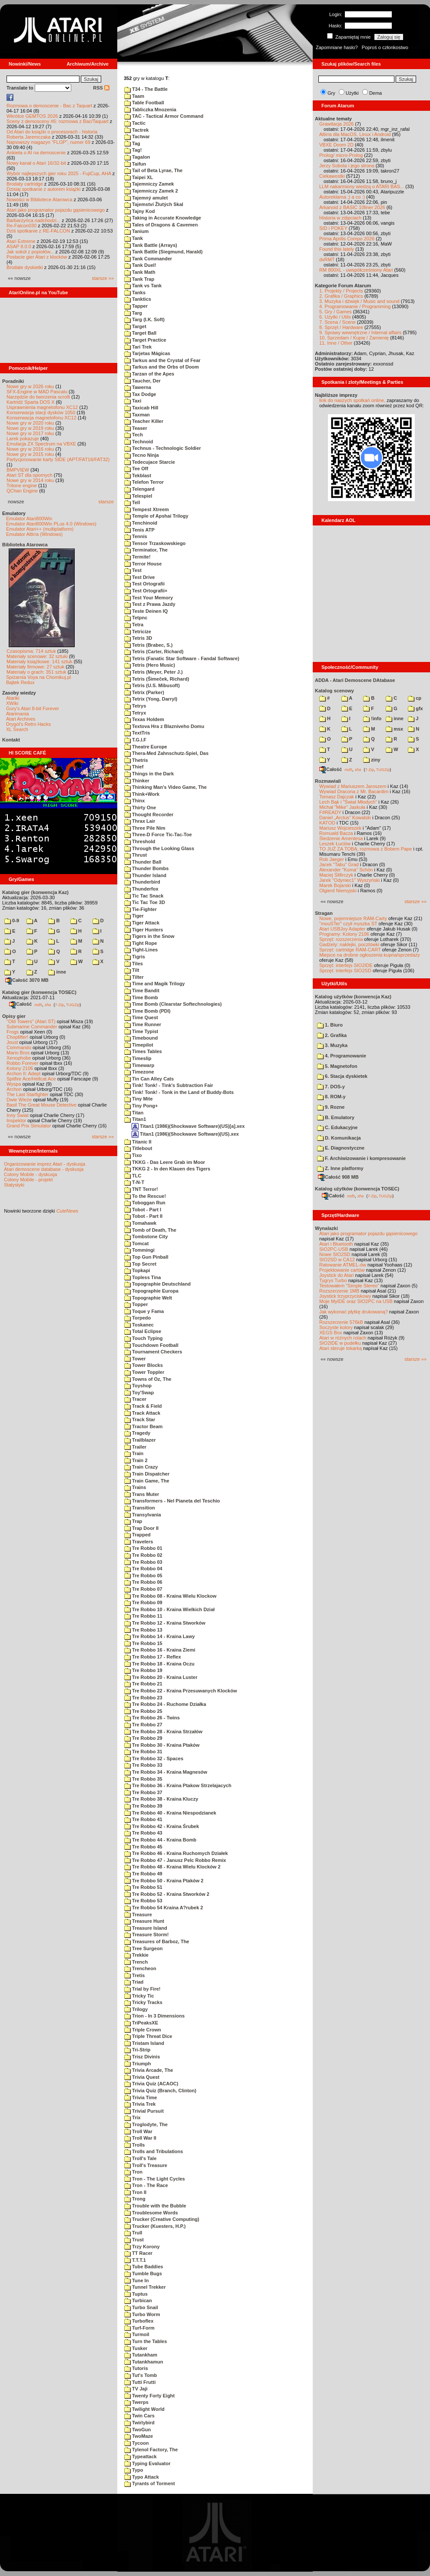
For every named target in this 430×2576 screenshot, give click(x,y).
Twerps (136, 2402)
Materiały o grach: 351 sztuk (36, 672)
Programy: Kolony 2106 (344, 934)
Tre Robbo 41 (143, 1819)
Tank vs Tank (143, 285)
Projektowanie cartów (342, 1270)
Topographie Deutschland (157, 1283)
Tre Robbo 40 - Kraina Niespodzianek (170, 1812)
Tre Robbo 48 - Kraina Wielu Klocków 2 (172, 1866)
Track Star (139, 1419)
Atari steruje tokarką (340, 1348)
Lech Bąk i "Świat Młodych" (348, 801)
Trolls (134, 2144)
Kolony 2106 (20, 1068)
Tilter (134, 977)
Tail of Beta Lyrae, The (153, 170)
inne (57, 971)
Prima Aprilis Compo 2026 (346, 238)
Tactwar (137, 136)
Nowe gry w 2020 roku (30, 422)
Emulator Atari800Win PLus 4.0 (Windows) (51, 523)
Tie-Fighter (140, 909)
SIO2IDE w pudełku (340, 1343)
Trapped (137, 1534)
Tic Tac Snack (143, 895)
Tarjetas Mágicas (147, 353)
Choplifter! (17, 1037)
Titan (133, 1112)
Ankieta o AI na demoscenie (36, 152)
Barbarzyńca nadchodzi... (33, 220)
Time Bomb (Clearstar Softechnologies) (173, 1004)
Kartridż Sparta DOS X (31, 402)
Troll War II (140, 2138)
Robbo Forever (22, 1063)
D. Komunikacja (339, 1137)
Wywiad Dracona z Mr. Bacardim (353, 791)
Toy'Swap (139, 1392)
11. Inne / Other (335, 343)
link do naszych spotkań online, (352, 400)
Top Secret (140, 1263)
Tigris (134, 956)
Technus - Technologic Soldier (162, 448)
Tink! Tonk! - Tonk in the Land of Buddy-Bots (179, 1092)
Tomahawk (140, 1223)
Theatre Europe (145, 746)
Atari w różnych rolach (342, 1337)
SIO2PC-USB (333, 1249)
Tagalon (137, 157)
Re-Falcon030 (21, 225)
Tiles (133, 963)
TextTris (137, 732)
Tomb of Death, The (150, 1230)
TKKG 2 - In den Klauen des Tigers (167, 1168)
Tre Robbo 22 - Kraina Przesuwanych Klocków (180, 1690)
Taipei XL (138, 177)
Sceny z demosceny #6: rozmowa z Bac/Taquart (58, 121)
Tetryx (135, 712)
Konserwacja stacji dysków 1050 (41, 412)
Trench (136, 1961)
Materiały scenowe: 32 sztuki (37, 656)
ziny (371, 759)
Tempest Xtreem (146, 509)
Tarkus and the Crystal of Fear (162, 360)
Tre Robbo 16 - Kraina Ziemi (159, 1649)
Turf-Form (139, 2327)
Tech (133, 434)
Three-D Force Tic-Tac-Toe (158, 834)
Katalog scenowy (334, 690)
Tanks (135, 292)
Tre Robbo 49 (143, 1873)
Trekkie (136, 1955)
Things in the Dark (149, 773)
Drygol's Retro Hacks (28, 724)
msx (394, 728)
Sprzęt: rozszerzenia (341, 939)
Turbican (138, 2300)
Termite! (137, 556)
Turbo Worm (142, 2314)
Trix (132, 2117)
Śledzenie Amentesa (341, 838)
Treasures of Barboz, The (156, 1941)
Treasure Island (145, 1928)
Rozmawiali (328, 781)
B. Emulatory (335, 1117)
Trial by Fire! (142, 1988)
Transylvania (142, 1514)
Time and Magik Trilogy (154, 983)
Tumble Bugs (143, 2273)
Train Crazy (141, 1466)
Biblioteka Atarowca (25, 544)
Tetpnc (135, 617)
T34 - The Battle (146, 89)
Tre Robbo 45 (143, 1846)
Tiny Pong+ (141, 1105)
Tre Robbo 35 (143, 1779)
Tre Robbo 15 (143, 1643)
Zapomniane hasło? (337, 47)
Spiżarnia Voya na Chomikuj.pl (38, 677)
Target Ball (140, 333)
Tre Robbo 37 (143, 1792)
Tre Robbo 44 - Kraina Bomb (160, 1839)
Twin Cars (139, 2415)
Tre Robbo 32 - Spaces (153, 1758)
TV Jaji (136, 2388)
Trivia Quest (141, 2077)
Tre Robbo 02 (143, 1555)
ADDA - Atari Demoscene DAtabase (355, 680)
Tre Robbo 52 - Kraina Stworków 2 (166, 1894)
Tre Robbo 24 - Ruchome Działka (165, 1704)
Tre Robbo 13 (143, 1629)
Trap (133, 1521)
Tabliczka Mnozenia (150, 109)
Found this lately (336, 249)
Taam (134, 96)
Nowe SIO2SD (335, 1254)
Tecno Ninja (141, 455)
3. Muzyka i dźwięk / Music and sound (359, 301)
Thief (133, 766)
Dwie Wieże (19, 1099)
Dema (375, 93)
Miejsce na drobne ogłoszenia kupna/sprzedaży (369, 954)
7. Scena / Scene (337, 322)
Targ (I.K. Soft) (144, 319)
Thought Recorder (148, 814)
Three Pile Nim (144, 828)
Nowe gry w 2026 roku (30, 386)
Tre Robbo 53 (143, 1900)
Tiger (134, 915)
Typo (133, 2470)
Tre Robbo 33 (143, 1765)
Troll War (138, 2131)
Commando (19, 1047)
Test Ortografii (144, 583)
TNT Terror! (141, 1189)
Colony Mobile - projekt (28, 1179)
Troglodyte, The (146, 2124)
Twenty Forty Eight (149, 2395)
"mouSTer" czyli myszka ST (348, 923)
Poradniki (13, 381)
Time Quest (141, 1017)
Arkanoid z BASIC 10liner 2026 (352, 207)
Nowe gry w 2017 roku (30, 433)
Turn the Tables (145, 2341)
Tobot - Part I (142, 1209)
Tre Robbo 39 (143, 1805)
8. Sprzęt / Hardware (341, 327)
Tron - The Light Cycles (154, 2178)
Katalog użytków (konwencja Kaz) (353, 996)
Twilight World (144, 2409)
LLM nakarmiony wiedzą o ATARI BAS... (361, 186)
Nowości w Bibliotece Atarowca (40, 199)
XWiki (12, 703)
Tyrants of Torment (149, 2483)
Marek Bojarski (335, 885)
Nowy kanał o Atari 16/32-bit (36, 163)
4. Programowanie (341, 1055)
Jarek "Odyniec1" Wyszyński (349, 880)
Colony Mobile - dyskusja (30, 1174)
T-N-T (134, 1182)
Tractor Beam (143, 1426)
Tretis (134, 1975)
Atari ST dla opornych (30, 475)
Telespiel (138, 496)
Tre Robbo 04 (143, 1568)
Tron (133, 2171)
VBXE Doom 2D (336, 144)
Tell (132, 502)
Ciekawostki (332, 176)
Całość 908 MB (338, 1177)
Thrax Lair (139, 821)
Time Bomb (141, 997)
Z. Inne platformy (340, 1168)
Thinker (136, 780)
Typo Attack (141, 2477)
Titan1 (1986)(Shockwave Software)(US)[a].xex (188, 1126)
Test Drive (139, 577)
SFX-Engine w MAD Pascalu (37, 391)
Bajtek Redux (20, 682)
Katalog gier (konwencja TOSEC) (39, 992)
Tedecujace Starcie (149, 462)
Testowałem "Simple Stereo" (349, 1285)
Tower (135, 1358)
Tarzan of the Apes (149, 373)
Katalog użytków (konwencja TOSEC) (357, 1188)
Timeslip (137, 1058)
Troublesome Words (151, 2212)
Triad (133, 1981)
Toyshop (138, 1385)
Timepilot (138, 1044)
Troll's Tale (140, 2158)
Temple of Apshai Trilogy (156, 516)
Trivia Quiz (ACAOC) (151, 2083)
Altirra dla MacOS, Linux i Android (354, 134)
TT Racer (138, 2253)
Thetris (136, 760)
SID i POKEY (333, 228)
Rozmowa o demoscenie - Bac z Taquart (49, 105)
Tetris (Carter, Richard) (153, 651)
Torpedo (137, 1317)
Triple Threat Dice (148, 2036)
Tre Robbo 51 (143, 1887)
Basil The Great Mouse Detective (41, 1104)
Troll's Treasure (145, 2165)
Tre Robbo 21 (143, 1683)
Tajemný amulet (146, 197)
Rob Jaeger (331, 859)
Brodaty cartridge (25, 183)
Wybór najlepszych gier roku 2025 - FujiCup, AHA (59, 173)
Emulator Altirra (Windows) (34, 534)
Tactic (135, 123)
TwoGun (137, 2429)
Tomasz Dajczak (336, 796)
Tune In (136, 2280)
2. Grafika (332, 1035)
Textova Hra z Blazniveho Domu (164, 726)
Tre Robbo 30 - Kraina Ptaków (161, 1745)
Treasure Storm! (146, 1934)
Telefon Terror (144, 482)
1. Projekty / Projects (341, 290)
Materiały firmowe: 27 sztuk (35, 666)
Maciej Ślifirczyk (336, 875)
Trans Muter (141, 1494)
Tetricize (137, 631)
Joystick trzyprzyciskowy (345, 1296)
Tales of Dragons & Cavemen (161, 224)
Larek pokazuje (23, 438)
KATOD (327, 822)
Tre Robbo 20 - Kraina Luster (160, 1677)
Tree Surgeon (143, 1948)
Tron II (135, 2192)
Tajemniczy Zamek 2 (151, 190)
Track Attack (142, 1413)
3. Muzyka (332, 1045)
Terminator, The (146, 549)
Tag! (133, 150)
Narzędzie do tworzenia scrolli (38, 396)
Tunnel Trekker (145, 2287)
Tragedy (137, 1433)
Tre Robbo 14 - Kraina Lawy (159, 1636)
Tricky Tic (139, 1995)
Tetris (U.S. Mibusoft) (152, 685)
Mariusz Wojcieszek (340, 828)
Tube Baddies (143, 2266)
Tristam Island (144, 2043)
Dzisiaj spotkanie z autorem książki (44, 189)
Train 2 (136, 1460)
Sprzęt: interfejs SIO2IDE (346, 965)
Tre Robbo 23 (143, 1697)
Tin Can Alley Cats (149, 1078)
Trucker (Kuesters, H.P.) (154, 2226)
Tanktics (137, 299)
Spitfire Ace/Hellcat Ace (31, 1078)
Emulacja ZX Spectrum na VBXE (41, 443)
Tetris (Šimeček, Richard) (156, 678)
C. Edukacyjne (337, 1127)
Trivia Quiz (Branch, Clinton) (160, 2090)
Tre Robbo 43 (143, 1832)
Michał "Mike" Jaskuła (342, 807)
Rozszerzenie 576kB (341, 1322)
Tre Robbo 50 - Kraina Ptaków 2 (164, 1880)
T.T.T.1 (135, 2260)
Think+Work (141, 794)
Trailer (135, 1446)
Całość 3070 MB (27, 980)
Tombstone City (146, 1236)
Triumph (137, 2063)
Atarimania (17, 713)
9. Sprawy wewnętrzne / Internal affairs (360, 332)
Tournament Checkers (153, 1351)
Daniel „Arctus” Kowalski (345, 817)
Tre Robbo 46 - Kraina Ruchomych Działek (176, 1853)
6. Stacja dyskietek (342, 1076)
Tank (133, 238)
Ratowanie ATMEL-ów (342, 1264)
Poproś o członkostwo (385, 47)
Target (135, 326)
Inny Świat (18, 1115)
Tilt (131, 970)
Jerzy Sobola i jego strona (346, 165)
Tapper (136, 306)
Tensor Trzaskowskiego (154, 543)
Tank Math (139, 272)
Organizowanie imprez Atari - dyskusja (44, 1164)
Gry (331, 93)
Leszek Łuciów (335, 843)
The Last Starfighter (28, 1094)
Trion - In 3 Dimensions (154, 2015)
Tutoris (136, 2368)
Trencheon (140, 1968)
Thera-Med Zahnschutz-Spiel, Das (166, 753)
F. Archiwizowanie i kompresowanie (361, 1158)
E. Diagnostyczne (340, 1147)
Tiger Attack (141, 922)
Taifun (135, 163)
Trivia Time (140, 2097)
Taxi (132, 400)
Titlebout (138, 1148)
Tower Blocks (143, 1365)
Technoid (138, 441)
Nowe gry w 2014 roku (30, 480)
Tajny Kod (139, 211)
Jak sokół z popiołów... (30, 251)
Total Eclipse (142, 1331)
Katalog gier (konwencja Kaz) (35, 892)
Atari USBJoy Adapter (342, 928)
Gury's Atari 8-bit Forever (32, 708)
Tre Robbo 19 (143, 1670)
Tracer (135, 1399)
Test (133, 570)
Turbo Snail (141, 2307)
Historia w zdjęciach (340, 217)
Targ (133, 313)
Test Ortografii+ (145, 590)
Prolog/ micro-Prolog (341, 155)
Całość (20, 1004)
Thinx (134, 800)
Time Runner (142, 1024)
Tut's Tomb (140, 2375)
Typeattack (140, 2456)
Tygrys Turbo (333, 1280)
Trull (133, 2232)
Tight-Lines (141, 949)
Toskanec (139, 1324)
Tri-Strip (137, 2049)
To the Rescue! (145, 1196)
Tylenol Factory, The (151, 2449)
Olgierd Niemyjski (338, 890)
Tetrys (135, 705)
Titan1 (135, 1119)
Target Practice (145, 339)
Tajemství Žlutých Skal (153, 204)
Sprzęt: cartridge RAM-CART (349, 949)
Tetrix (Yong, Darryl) (150, 698)
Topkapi (137, 1270)
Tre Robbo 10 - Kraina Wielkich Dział (169, 1609)
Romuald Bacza (336, 833)
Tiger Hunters (143, 929)
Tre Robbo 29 (143, 1738)
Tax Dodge (140, 394)
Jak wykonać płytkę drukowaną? (353, 1311)
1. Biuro (330, 1024)
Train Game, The (146, 1480)
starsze (106, 501)
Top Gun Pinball (146, 1257)
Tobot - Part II (143, 1216)
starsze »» (103, 278)
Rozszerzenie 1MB (339, 1290)
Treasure (138, 1914)
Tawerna (137, 387)
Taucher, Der (142, 380)
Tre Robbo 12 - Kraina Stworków (164, 1622)
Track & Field (143, 1406)
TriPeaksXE (141, 2022)
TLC (132, 1175)
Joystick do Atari (336, 1275)
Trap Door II (141, 1528)
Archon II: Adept (24, 1073)
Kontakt (11, 739)
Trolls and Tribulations (153, 2151)
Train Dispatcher (146, 1473)
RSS (101, 87)
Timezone (139, 1071)
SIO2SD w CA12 (337, 1259)
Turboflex (138, 2320)
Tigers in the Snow (149, 936)
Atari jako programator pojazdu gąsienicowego (56, 210)
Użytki (352, 93)
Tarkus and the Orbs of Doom (161, 366)
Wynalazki (326, 1228)
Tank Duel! (140, 265)
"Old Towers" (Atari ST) (31, 1021)
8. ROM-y (331, 1096)
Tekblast (137, 475)
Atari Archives (20, 718)
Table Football (144, 102)
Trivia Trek (139, 2104)
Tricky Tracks (143, 2002)
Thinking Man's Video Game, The (165, 787)
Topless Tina (142, 1277)
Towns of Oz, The (147, 1379)
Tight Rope (140, 943)
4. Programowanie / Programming (354, 306)
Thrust (135, 855)
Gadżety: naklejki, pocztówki (349, 944)
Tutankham (140, 2354)
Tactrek (136, 130)
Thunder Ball (142, 861)
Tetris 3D (138, 638)
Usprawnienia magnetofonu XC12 (42, 407)
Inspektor (16, 1120)
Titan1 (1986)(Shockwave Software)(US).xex (185, 1134)
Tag (132, 143)
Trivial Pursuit (144, 2111)
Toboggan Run (144, 1202)
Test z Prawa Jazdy (149, 604)
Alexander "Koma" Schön (346, 869)
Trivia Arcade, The (148, 2070)
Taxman (137, 414)
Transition (139, 1507)
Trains (135, 1487)
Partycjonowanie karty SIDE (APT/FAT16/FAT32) (58, 459)
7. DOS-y (331, 1086)
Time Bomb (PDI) (147, 1011)
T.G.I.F (135, 739)
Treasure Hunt (144, 1921)
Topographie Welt (148, 1297)
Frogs (13, 1031)
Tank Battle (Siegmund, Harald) (163, 251)
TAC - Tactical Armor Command (163, 116)
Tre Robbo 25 (143, 1711)
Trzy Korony (142, 2246)
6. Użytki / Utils (335, 316)
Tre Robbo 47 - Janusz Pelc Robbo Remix (175, 1860)
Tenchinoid (140, 522)
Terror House (143, 563)
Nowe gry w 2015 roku (30, 454)
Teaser (135, 428)
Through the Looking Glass (159, 848)
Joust (12, 1042)
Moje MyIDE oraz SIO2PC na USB (356, 1301)
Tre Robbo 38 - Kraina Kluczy (161, 1799)
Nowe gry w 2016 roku (30, 449)
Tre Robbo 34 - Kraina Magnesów (165, 1772)
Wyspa (14, 1084)
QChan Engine (22, 490)
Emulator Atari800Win (29, 518)
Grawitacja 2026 (336, 123)
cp (414, 698)
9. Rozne (330, 1107)
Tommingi (139, 1250)
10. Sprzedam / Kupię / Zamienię (354, 337)
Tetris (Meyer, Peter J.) (153, 672)
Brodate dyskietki (25, 267)
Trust (134, 2239)
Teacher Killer (143, 421)
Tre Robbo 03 (143, 1562)
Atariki (13, 698)
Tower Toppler (144, 1372)
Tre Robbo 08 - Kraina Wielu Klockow (170, 1596)
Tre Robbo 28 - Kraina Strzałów (163, 1731)
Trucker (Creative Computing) (161, 2219)
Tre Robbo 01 (143, 1548)
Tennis (135, 536)
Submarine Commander (32, 1026)
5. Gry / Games (335, 311)
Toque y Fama (144, 1311)
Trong (135, 2198)
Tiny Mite (138, 1098)
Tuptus (136, 2294)
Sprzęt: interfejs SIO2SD (345, 970)
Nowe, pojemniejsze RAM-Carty (353, 918)
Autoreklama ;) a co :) (342, 196)
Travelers (138, 1541)
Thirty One (140, 807)
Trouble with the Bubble (155, 2205)
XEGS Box (330, 1332)
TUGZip (73, 1004)
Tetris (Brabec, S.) (148, 645)
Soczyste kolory (336, 1327)
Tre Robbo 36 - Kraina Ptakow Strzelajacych (178, 1785)
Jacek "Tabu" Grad (339, 864)
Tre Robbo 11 (143, 1616)
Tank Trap (139, 279)
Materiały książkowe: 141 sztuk (40, 661)
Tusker (135, 2348)
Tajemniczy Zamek (149, 183)
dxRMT (326, 259)
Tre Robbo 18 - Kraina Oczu (159, 1663)
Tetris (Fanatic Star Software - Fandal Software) (181, 658)
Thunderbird (142, 881)
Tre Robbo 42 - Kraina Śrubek (161, 1826)
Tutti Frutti (139, 2382)
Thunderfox (141, 888)
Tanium (136, 231)
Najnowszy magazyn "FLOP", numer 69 (48, 142)
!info (372, 718)
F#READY (330, 812)
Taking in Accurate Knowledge (162, 217)
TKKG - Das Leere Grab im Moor (164, 1162)
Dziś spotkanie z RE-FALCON (38, 230)
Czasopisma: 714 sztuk (31, 651)
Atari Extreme (21, 241)
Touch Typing (143, 1338)
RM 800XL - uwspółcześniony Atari (356, 270)
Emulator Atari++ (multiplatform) (39, 529)
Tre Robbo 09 (143, 1602)
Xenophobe (19, 1057)
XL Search (17, 729)
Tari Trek (138, 346)
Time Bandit (141, 990)
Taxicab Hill (141, 407)
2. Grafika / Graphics (341, 296)
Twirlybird (139, 2422)
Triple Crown (142, 2029)
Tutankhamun (143, 2361)
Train (133, 1453)
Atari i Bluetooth (336, 1243)
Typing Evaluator (147, 2463)
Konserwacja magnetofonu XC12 (41, 417)
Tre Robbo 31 (143, 1751)
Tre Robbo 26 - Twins (152, 1717)
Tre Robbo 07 (143, 1589)
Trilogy (136, 2009)
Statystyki (14, 1184)
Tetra (133, 624)
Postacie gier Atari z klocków (37, 256)
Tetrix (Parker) (144, 692)
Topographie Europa (151, 1290)
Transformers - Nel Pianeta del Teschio (172, 1500)
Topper (136, 1304)
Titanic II (137, 1141)
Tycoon (136, 2443)
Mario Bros (18, 1052)
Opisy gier (14, 1016)
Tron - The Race (146, 2185)
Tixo (133, 1155)
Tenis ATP (139, 529)
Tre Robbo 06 (143, 1582)
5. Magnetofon (337, 1066)
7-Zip (59, 1004)
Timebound (141, 1037)
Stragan (324, 913)
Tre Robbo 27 (143, 1724)
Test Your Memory (148, 597)
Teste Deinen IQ (146, 611)
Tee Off (136, 468)
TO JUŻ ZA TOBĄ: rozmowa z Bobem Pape (365, 848)
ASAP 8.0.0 (19, 246)
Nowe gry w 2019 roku (30, 428)
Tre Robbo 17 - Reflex (152, 1656)
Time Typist (141, 1031)
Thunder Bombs (146, 868)
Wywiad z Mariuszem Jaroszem (353, 786)
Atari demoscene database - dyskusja (43, 1169)
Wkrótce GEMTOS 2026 (32, 116)
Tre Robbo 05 (143, 1575)
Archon (14, 1089)
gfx (415, 708)
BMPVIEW (18, 469)
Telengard (139, 489)
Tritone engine (22, 485)
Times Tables (143, 1051)
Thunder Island (145, 875)
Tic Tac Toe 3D (144, 902)
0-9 (11, 920)
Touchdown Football (151, 1345)
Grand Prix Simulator (29, 1125)
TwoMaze (138, 2436)
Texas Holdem (144, 719)
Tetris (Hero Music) (149, 665)
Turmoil (136, 2334)
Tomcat (136, 1243)
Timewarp (139, 1065)
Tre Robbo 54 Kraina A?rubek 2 (163, 1907)
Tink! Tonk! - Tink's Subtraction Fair (168, 1085)
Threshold (139, 841)
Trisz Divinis (142, 2056)
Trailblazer (139, 1440)
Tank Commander (148, 258)
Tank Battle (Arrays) (150, 245)
